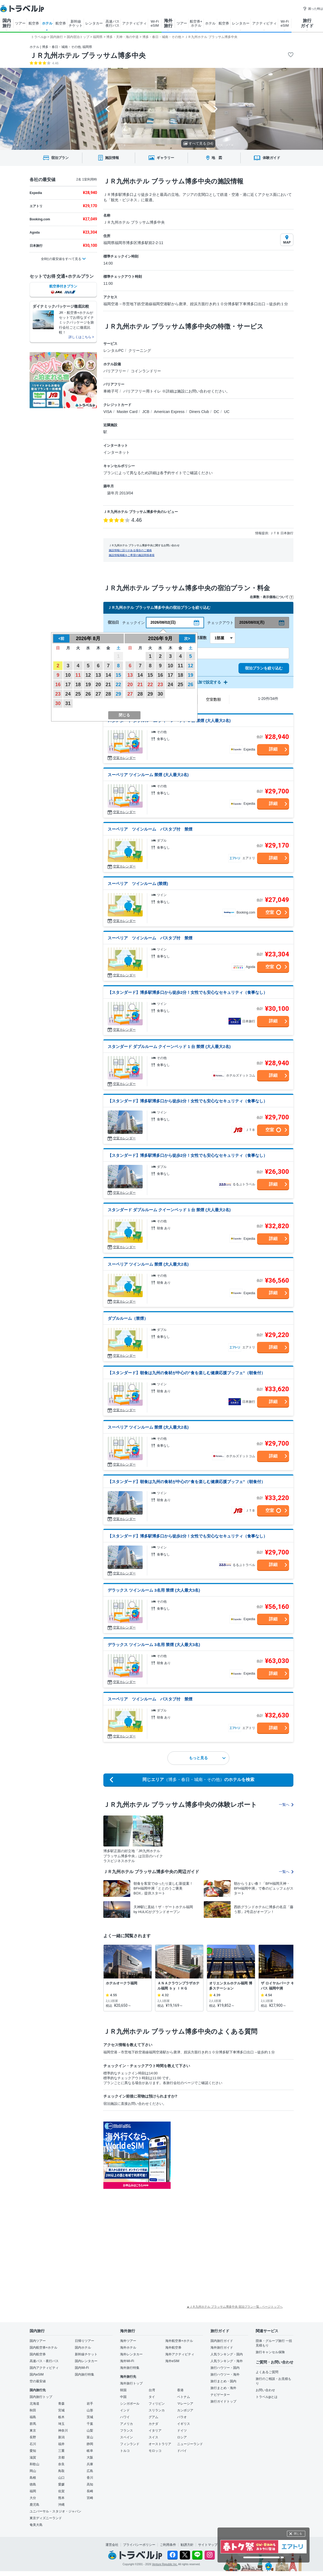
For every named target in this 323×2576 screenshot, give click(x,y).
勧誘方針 (187, 2545)
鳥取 (61, 2471)
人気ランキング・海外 (226, 2361)
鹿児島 (34, 2504)
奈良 (61, 2464)
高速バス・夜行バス (44, 2361)
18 (78, 684)
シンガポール (129, 2403)
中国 (123, 2397)
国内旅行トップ (41, 2397)
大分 (33, 2498)
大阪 (90, 2457)
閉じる (298, 2533)
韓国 (123, 2390)
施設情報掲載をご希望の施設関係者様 (132, 555)
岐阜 (90, 2451)
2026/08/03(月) (251, 622)
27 (98, 694)
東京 (33, 2430)
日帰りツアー (84, 2341)
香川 (90, 2478)
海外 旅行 (168, 23)
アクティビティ (134, 23)
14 (108, 675)
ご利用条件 (168, 2545)
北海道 (34, 2403)
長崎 (90, 2491)
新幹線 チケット (76, 23)
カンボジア (185, 2410)
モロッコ (155, 2451)
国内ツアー (38, 2341)
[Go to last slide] (108, 109)
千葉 (90, 2424)
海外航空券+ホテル (179, 2341)
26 (88, 694)
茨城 (90, 2417)
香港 (180, 2390)
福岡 (33, 2491)
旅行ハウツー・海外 (225, 2374)
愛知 (33, 2451)
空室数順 (213, 699)
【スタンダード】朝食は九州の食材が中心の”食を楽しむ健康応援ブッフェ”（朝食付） (186, 1372)
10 (68, 675)
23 (58, 694)
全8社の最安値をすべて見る (61, 259)
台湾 (152, 2390)
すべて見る (198, 143)
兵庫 (90, 2464)
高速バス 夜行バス (113, 23)
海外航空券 (173, 2347)
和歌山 (34, 2464)
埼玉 (61, 2424)
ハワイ (125, 2417)
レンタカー (94, 23)
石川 (33, 2444)
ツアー (20, 23)
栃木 (61, 2417)
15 (118, 675)
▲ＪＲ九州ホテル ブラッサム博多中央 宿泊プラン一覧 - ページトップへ (235, 2306)
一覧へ (286, 1805)
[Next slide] (215, 109)
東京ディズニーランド (46, 2518)
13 (98, 675)
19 (88, 684)
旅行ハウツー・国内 (225, 2368)
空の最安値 (38, 2381)
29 (118, 694)
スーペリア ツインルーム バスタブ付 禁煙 (150, 829)
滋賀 (33, 2457)
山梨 (90, 2430)
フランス (126, 2430)
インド (125, 2410)
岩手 (90, 2403)
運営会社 (112, 2545)
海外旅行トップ (131, 2383)
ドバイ (182, 2451)
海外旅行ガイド (221, 2347)
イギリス (183, 2424)
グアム (153, 2417)
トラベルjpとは (267, 2397)
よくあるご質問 (267, 2372)
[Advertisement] (205, 2202)
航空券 (34, 23)
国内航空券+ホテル (43, 2347)
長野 (33, 2437)
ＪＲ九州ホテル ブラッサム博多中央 (88, 55)
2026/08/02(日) (162, 622)
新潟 (61, 2437)
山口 (61, 2478)
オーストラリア (160, 2444)
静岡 (90, 2444)
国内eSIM (37, 2374)
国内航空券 (38, 2354)
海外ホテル (128, 2347)
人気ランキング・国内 (226, 2354)
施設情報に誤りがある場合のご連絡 (130, 550)
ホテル (47, 23)
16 (58, 684)
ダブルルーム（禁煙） (128, 1318)
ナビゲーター (220, 2395)
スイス (153, 2437)
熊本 (61, 2498)
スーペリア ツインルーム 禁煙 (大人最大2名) (148, 774)
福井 (61, 2444)
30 (58, 703)
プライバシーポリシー (139, 2545)
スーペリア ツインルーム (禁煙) (138, 883)
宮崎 (90, 2498)
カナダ (153, 2424)
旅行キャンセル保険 (270, 2352)
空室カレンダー (124, 758)
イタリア (155, 2430)
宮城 (61, 2410)
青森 (61, 2403)
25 (78, 694)
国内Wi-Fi (82, 2368)
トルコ (125, 2451)
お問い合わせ (265, 2390)
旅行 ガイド (307, 23)
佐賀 (61, 2491)
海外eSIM (172, 2361)
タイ (152, 2397)
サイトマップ (207, 2545)
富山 (90, 2437)
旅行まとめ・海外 (223, 2388)
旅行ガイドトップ (223, 2401)
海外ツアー (128, 2341)
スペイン (126, 2437)
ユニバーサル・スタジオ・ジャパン (55, 2511)
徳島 (33, 2484)
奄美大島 (36, 2525)
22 (118, 684)
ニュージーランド (190, 2444)
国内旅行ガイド (221, 2341)
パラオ (182, 2417)
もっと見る (207, 1758)
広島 (90, 2471)
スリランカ (157, 2410)
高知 (90, 2484)
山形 (90, 2410)
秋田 (33, 2410)
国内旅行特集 (84, 2374)
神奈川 (63, 2430)
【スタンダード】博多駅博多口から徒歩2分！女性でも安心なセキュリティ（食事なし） (187, 992)
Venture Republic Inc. (165, 2564)
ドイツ (182, 2430)
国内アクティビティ (44, 2368)
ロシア (182, 2437)
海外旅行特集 (129, 2368)
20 (98, 684)
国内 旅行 (6, 23)
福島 (33, 2417)
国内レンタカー (86, 2361)
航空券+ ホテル (196, 23)
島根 (33, 2478)
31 (68, 703)
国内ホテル (83, 2347)
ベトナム (183, 2397)
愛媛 (61, 2484)
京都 (61, 2457)
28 (108, 694)
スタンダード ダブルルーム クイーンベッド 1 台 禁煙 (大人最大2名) (169, 1046)
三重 (61, 2451)
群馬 (33, 2424)
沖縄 (61, 2504)
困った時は (313, 9)
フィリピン (157, 2403)
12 (88, 675)
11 (78, 675)
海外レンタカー (131, 2354)
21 (108, 684)
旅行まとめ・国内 (223, 2381)
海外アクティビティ (179, 2354)
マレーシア (185, 2403)
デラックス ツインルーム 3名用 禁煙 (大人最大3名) (154, 1590)
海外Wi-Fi (127, 2361)
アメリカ (126, 2424)
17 (68, 684)
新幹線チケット (86, 2354)
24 (68, 694)
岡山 (33, 2471)
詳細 (273, 749)
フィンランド (129, 2444)
